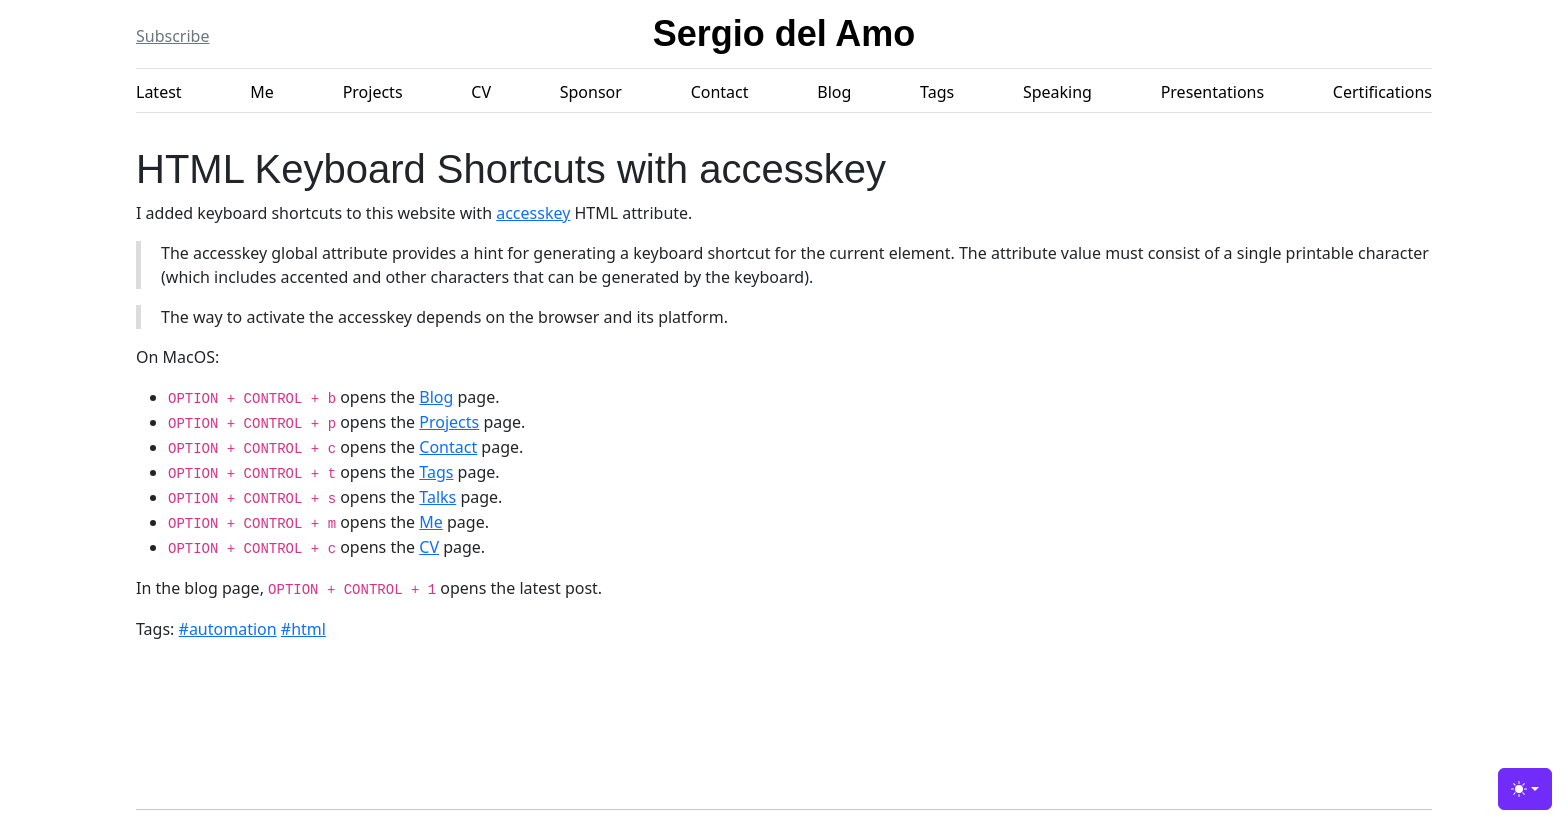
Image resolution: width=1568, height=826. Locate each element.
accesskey (533, 213)
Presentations (1212, 92)
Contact (720, 92)
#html (303, 629)
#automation (228, 629)
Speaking (1057, 92)
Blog (834, 92)
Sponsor (591, 92)
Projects (373, 92)
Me (262, 92)
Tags (937, 92)
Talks (437, 497)
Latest (159, 92)
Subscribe (172, 36)
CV (481, 92)
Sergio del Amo (784, 33)
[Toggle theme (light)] (1525, 789)
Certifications (1382, 92)
